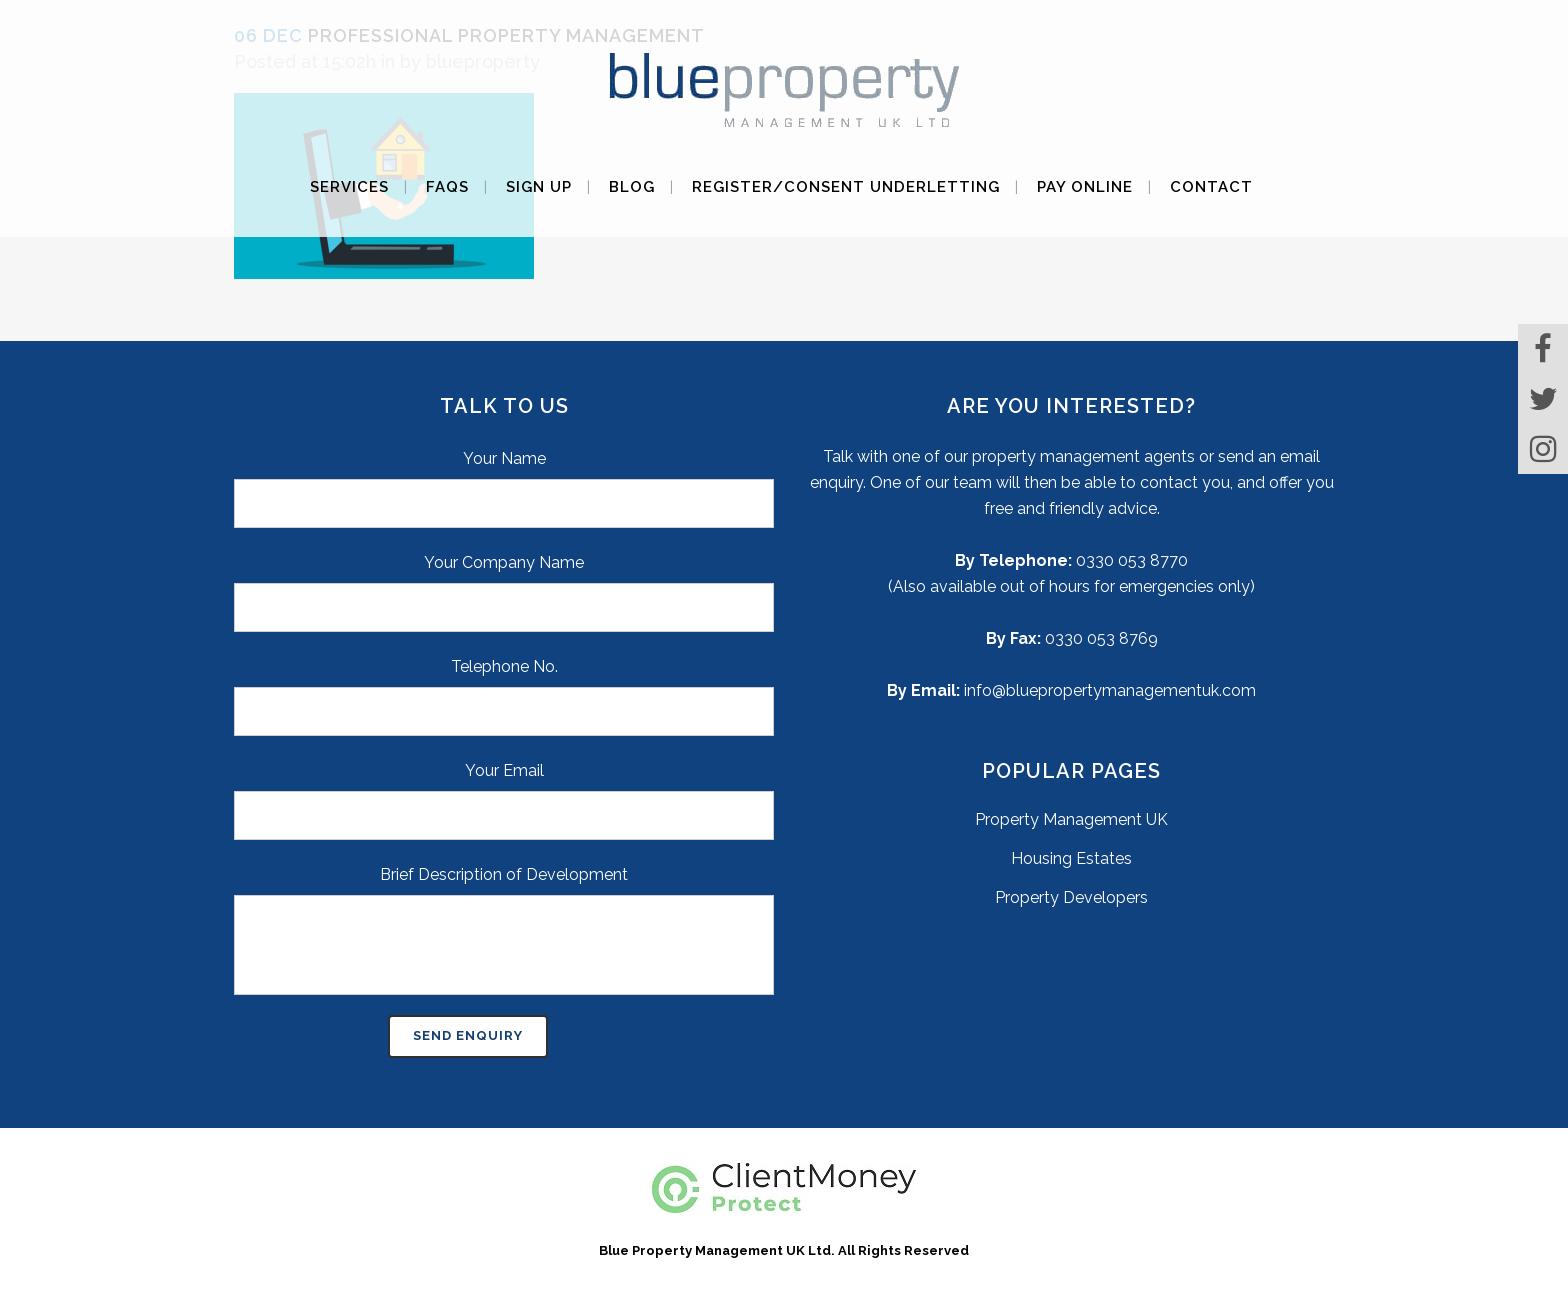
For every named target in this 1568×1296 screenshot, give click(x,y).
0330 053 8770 (1132, 560)
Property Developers (1071, 897)
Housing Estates (1071, 858)
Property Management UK (1071, 819)
